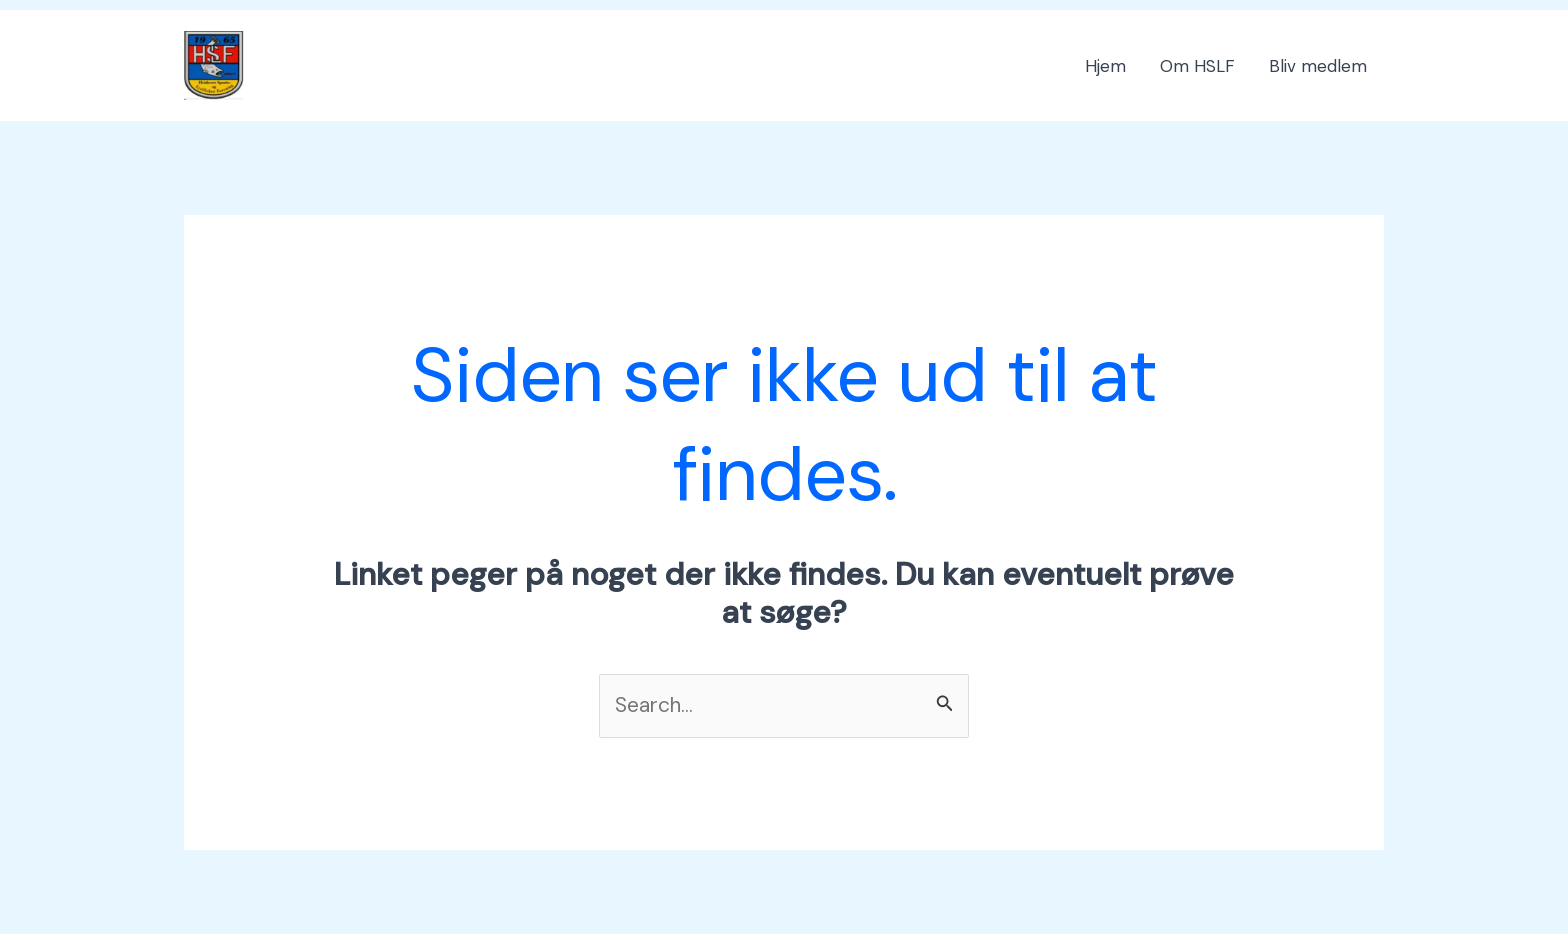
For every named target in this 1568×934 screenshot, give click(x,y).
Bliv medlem (1318, 66)
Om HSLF (1197, 66)
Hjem (1105, 66)
